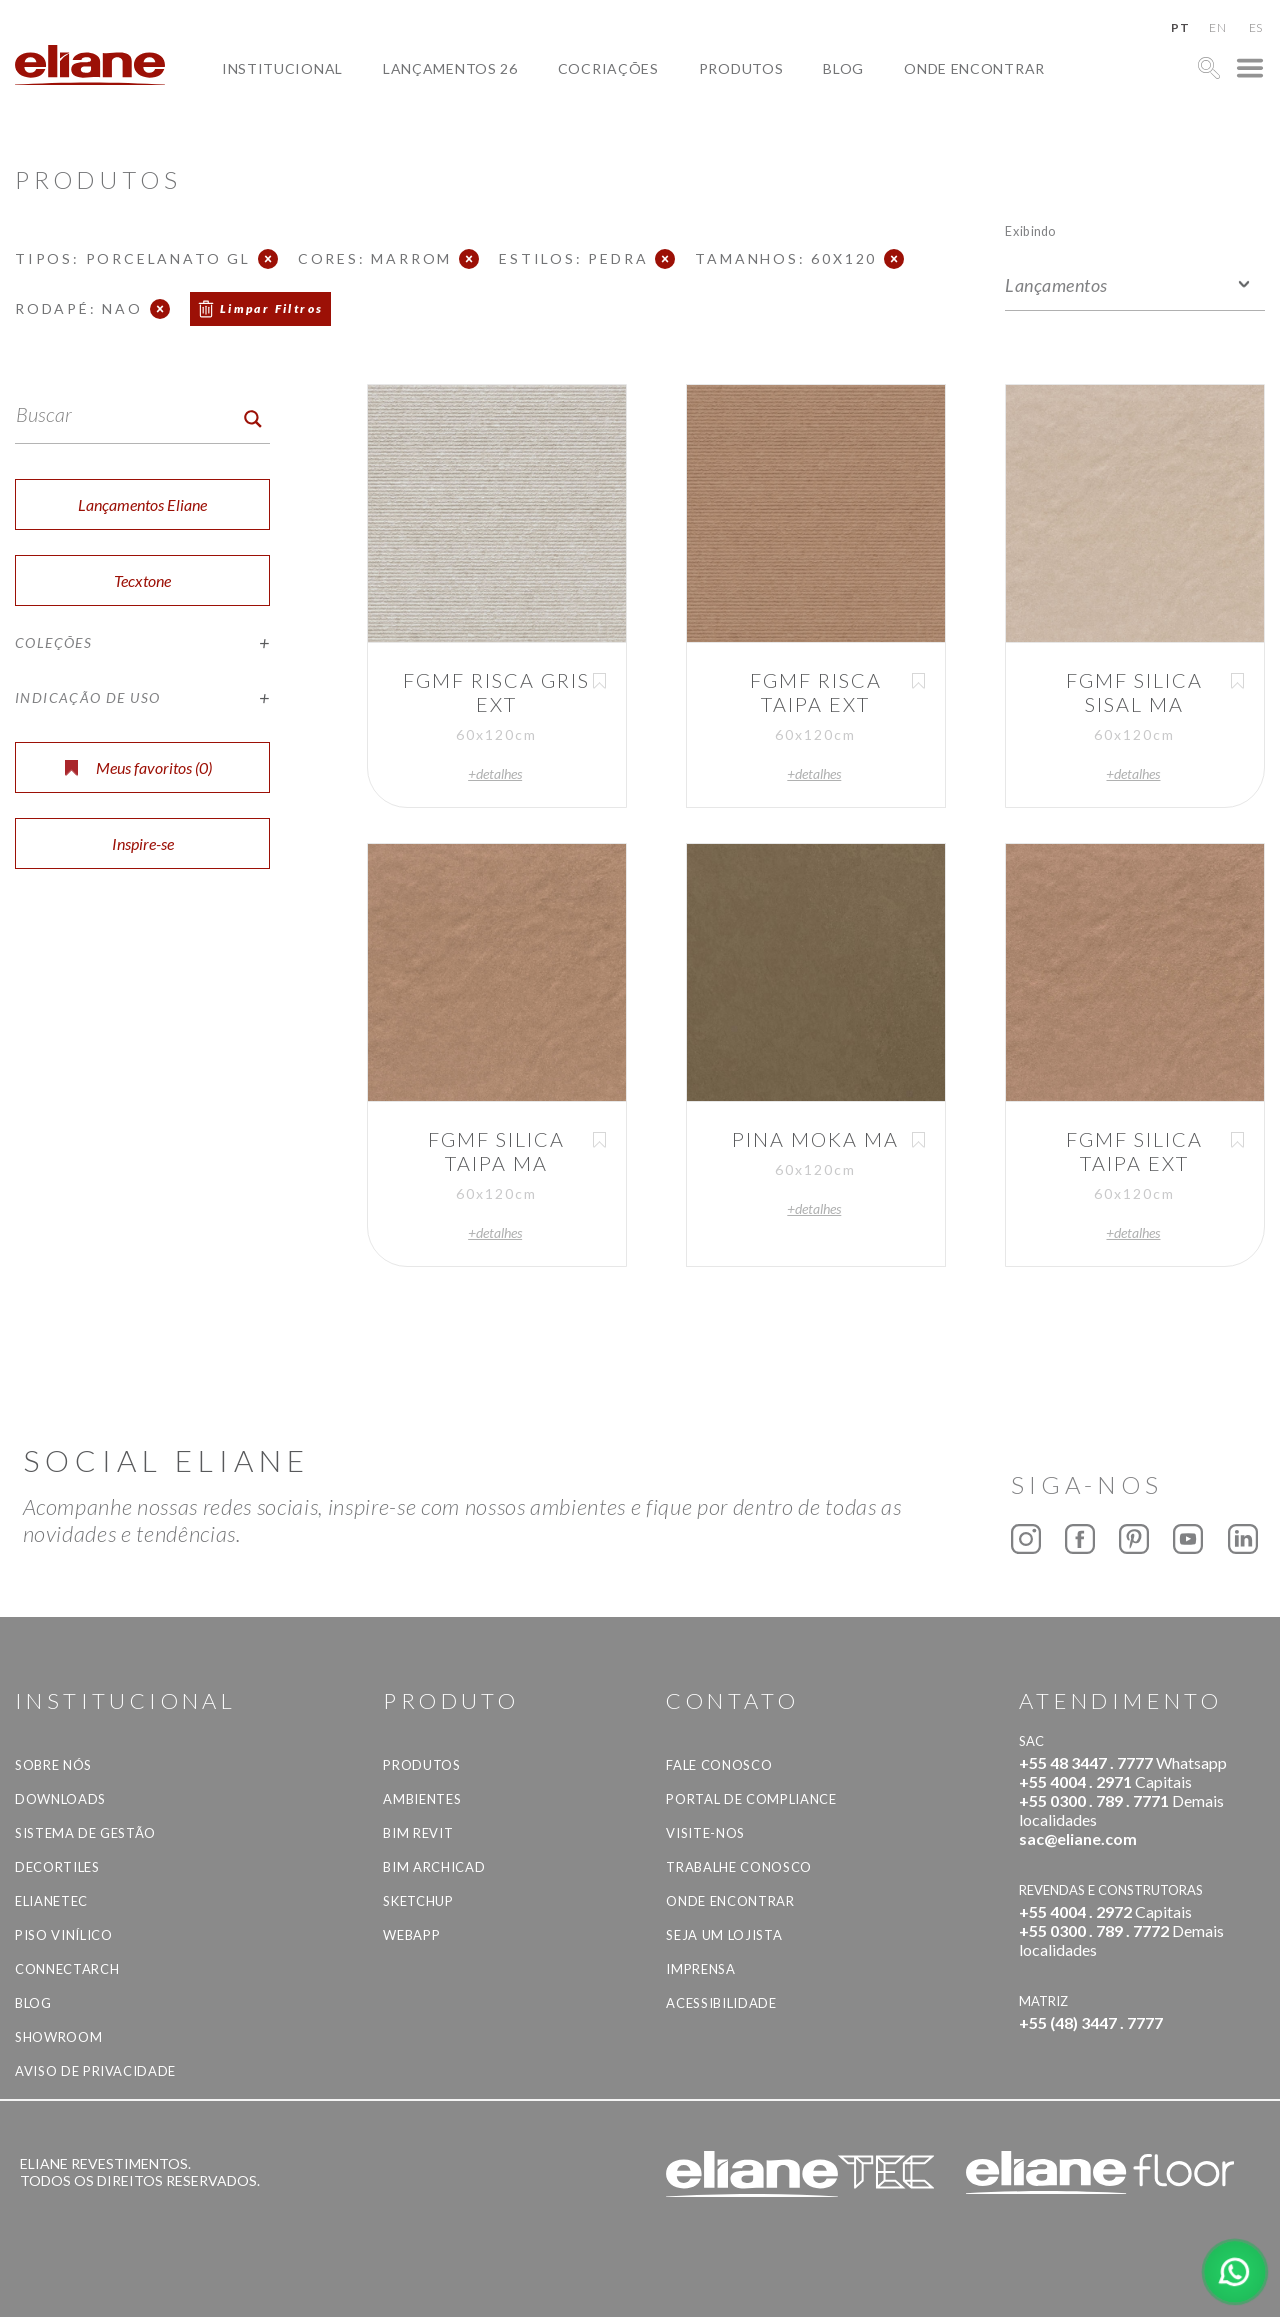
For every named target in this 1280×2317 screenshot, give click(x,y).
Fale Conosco (719, 1765)
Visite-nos (705, 1833)
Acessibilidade (721, 2003)
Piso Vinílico (63, 1935)
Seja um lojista (724, 1935)
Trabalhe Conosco (738, 1867)
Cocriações (608, 68)
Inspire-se (143, 843)
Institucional (282, 68)
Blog (843, 68)
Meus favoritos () (138, 767)
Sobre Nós (53, 1765)
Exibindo (1030, 230)
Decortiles (57, 1867)
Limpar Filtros (272, 308)
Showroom (58, 2037)
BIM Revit (418, 1833)
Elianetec (51, 1901)
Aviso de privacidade (95, 2071)
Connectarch (67, 1969)
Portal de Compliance (751, 1799)
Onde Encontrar (974, 68)
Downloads (60, 1799)
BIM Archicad (434, 1867)
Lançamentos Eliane (142, 504)
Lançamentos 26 (450, 68)
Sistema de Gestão (85, 1833)
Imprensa (700, 1969)
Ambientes (422, 1799)
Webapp (411, 1935)
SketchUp (418, 1901)
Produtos (741, 68)
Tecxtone (142, 580)
